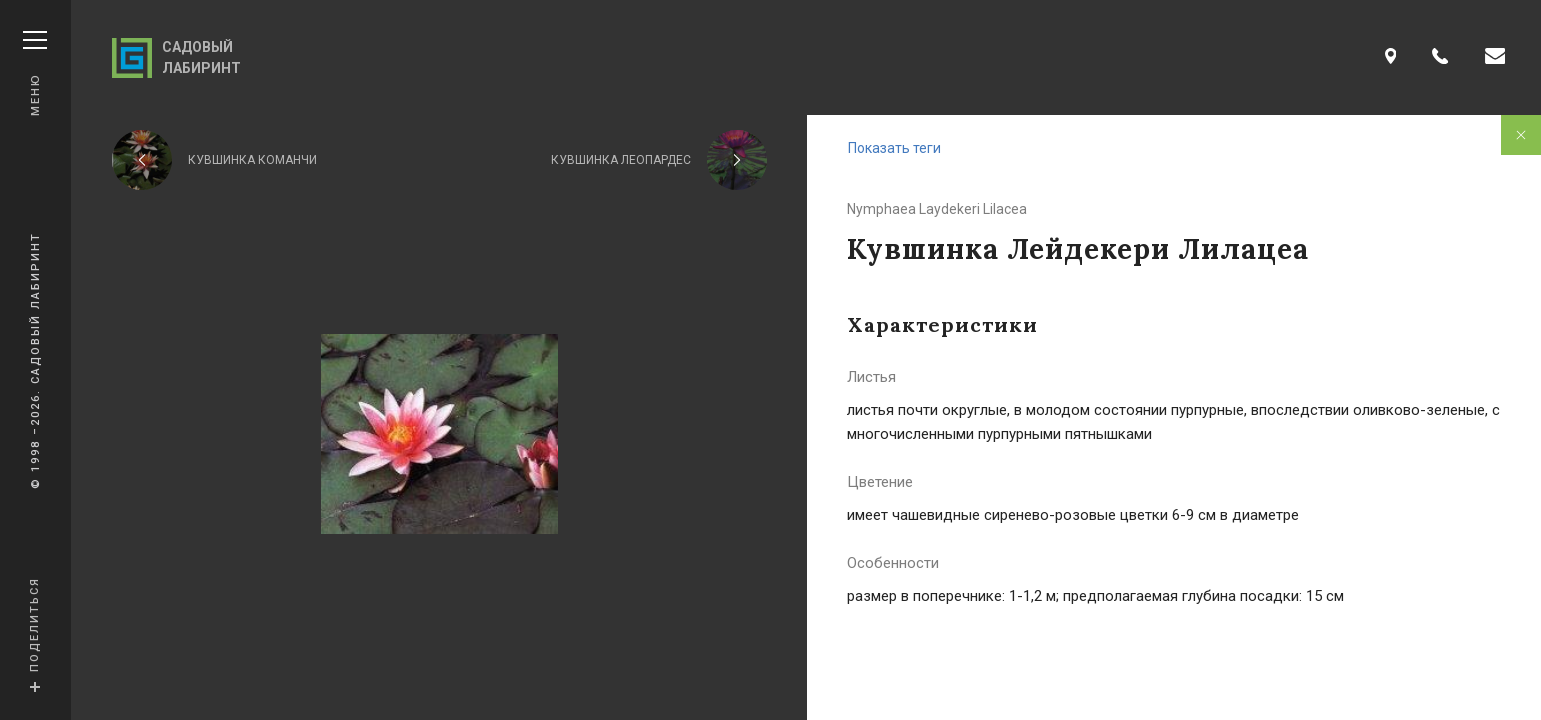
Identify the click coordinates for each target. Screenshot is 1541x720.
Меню (35, 73)
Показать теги (894, 148)
